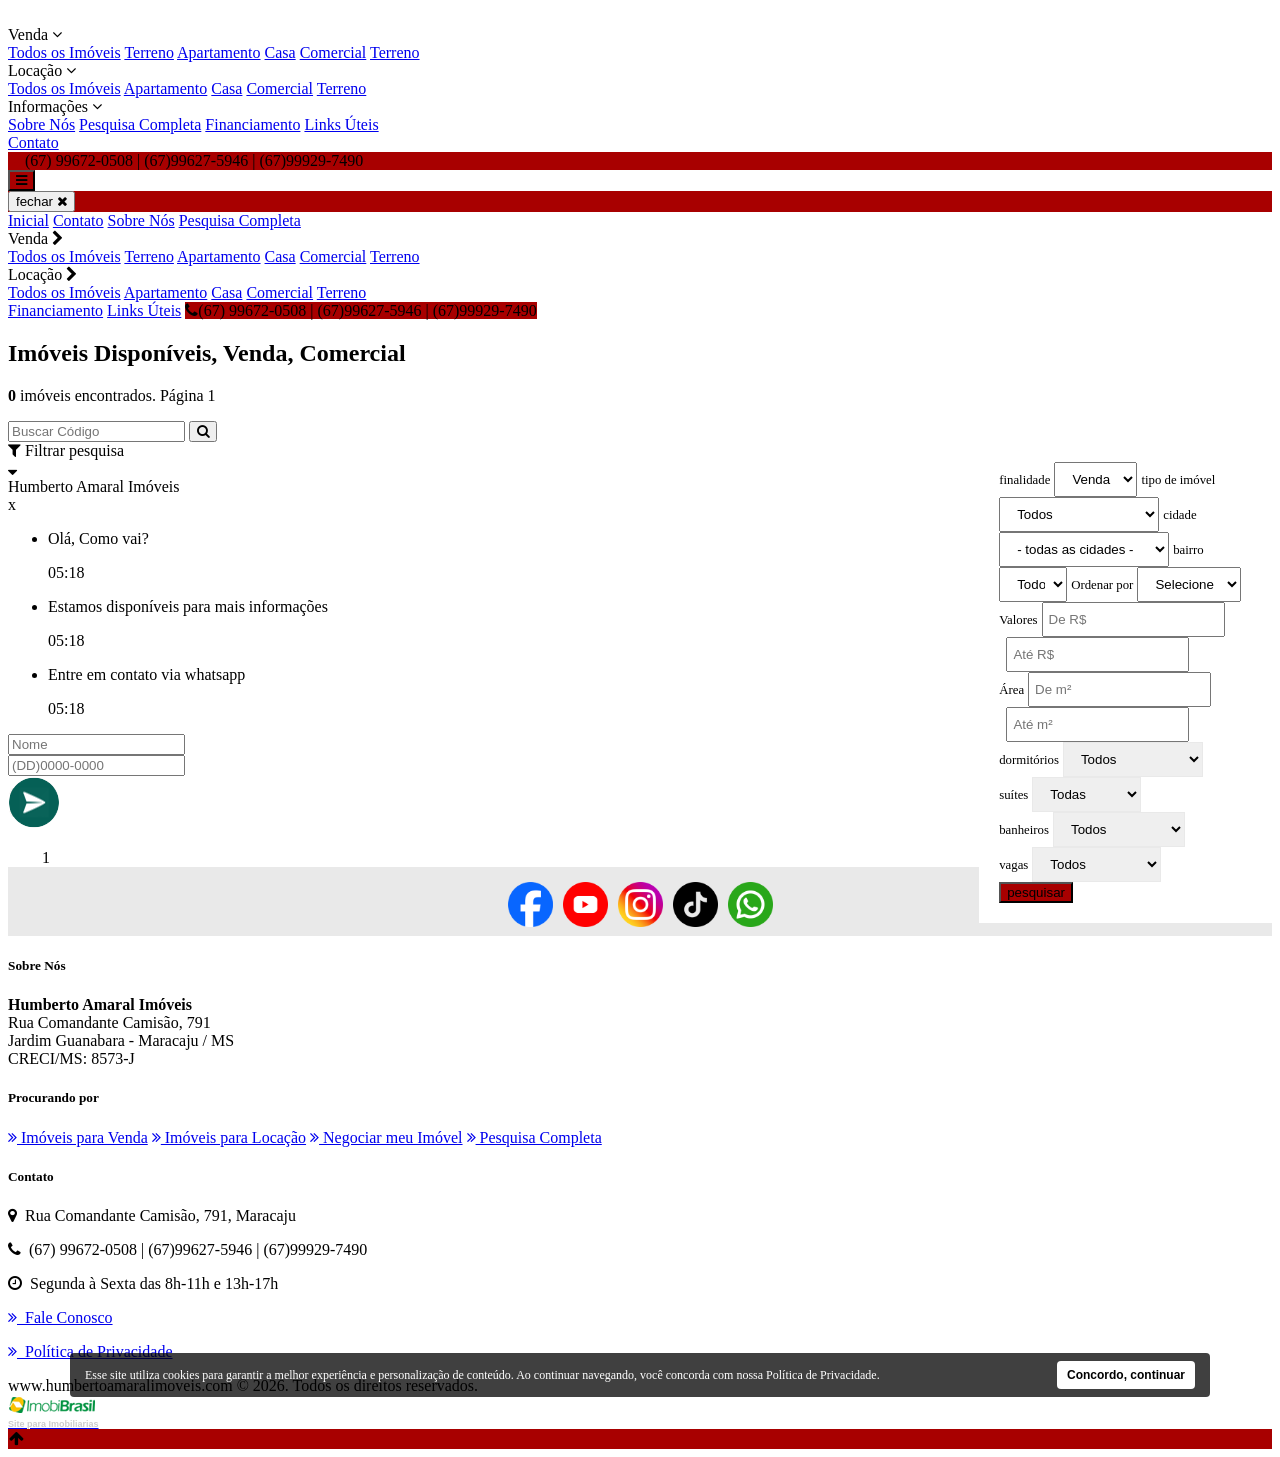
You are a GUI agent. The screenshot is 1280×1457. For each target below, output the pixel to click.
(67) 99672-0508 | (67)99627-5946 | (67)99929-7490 (360, 310)
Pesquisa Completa (140, 124)
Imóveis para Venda (78, 1137)
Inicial (28, 220)
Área (1011, 690)
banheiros (1024, 830)
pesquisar (1036, 892)
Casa (280, 52)
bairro (1188, 550)
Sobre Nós (41, 124)
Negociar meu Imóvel (386, 1137)
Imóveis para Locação (229, 1137)
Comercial (333, 52)
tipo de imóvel (1178, 480)
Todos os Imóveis (64, 52)
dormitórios (1029, 760)
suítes (1013, 795)
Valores (1018, 620)
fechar (41, 201)
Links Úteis (341, 124)
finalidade (1024, 480)
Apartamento (219, 52)
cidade (1179, 515)
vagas (1013, 865)
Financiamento (252, 124)
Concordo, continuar (1126, 1375)
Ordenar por (1102, 585)
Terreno (149, 52)
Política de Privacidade (821, 1375)
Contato (33, 142)
